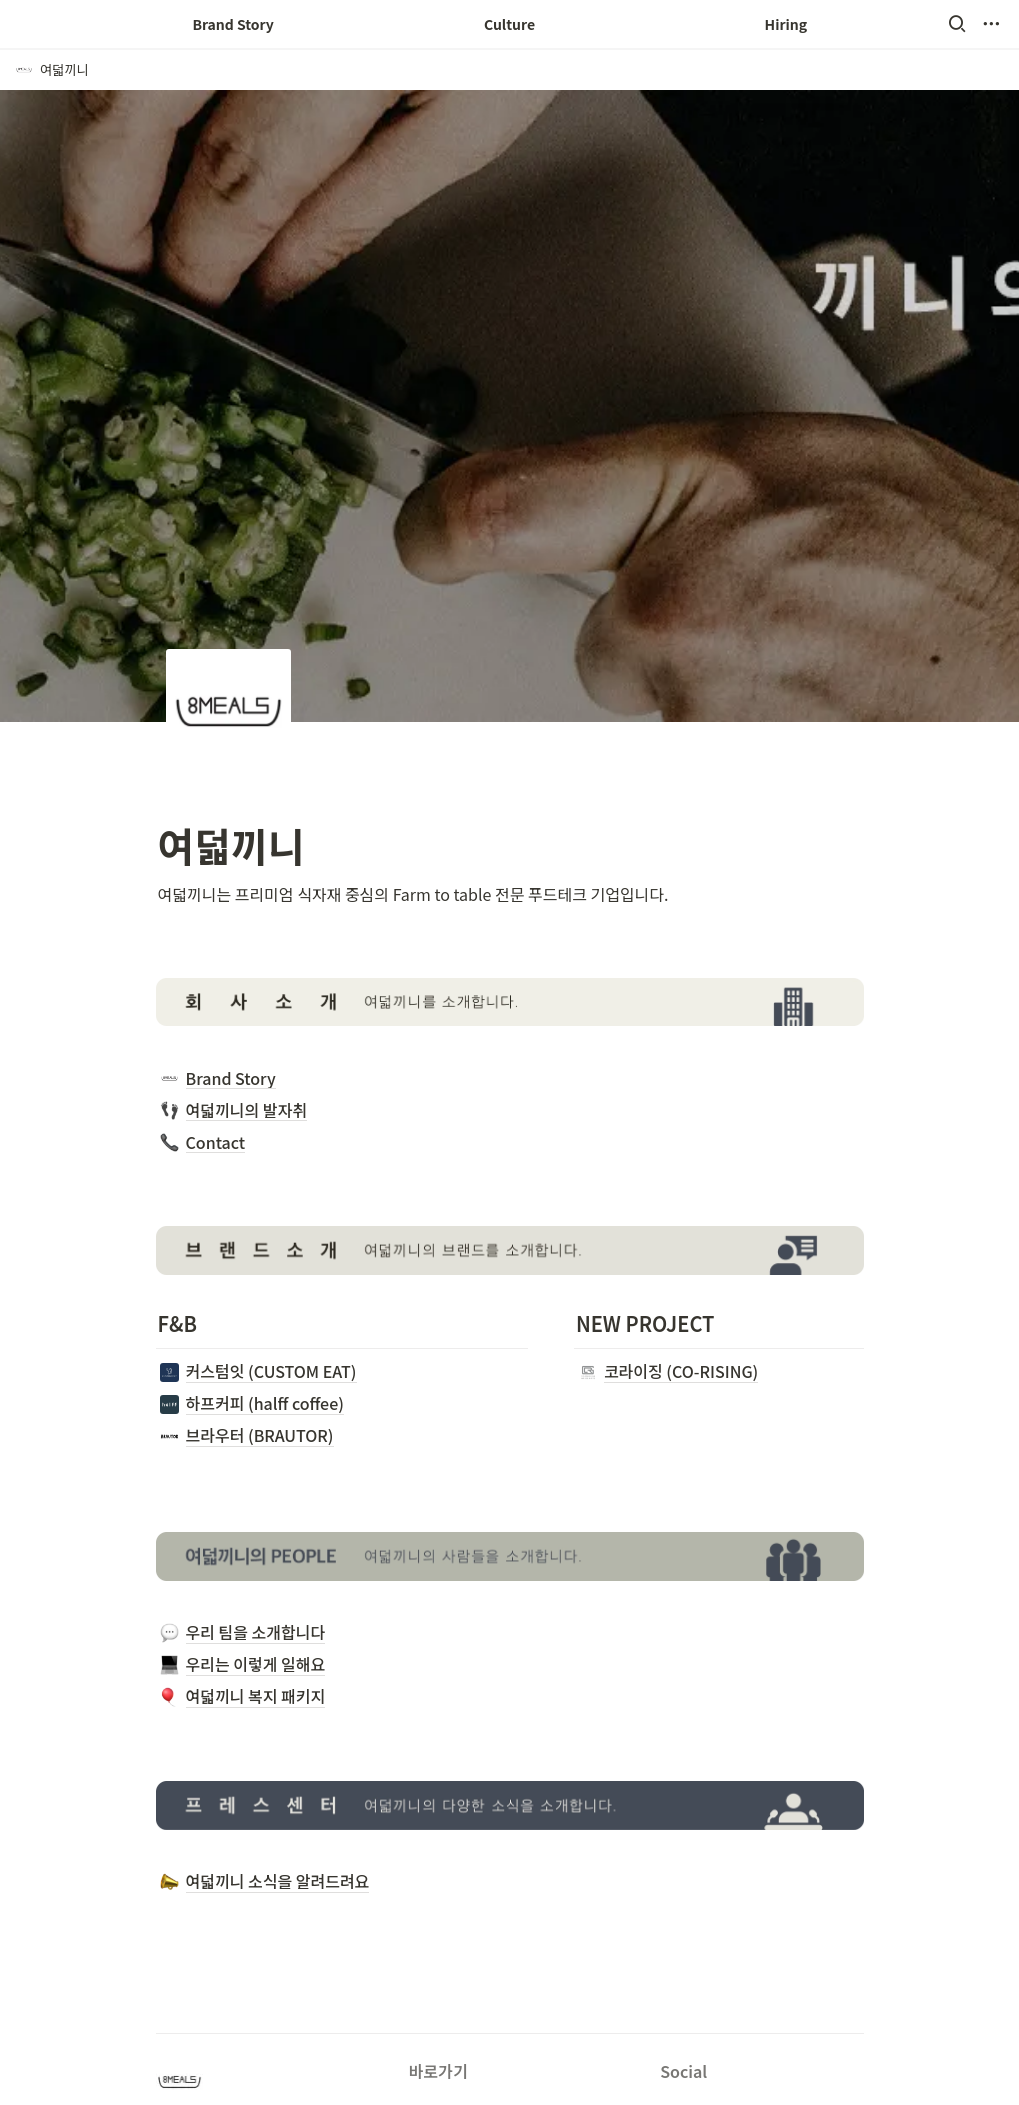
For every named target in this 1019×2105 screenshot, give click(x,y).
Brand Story (232, 24)
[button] (957, 24)
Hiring (786, 24)
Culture (509, 24)
